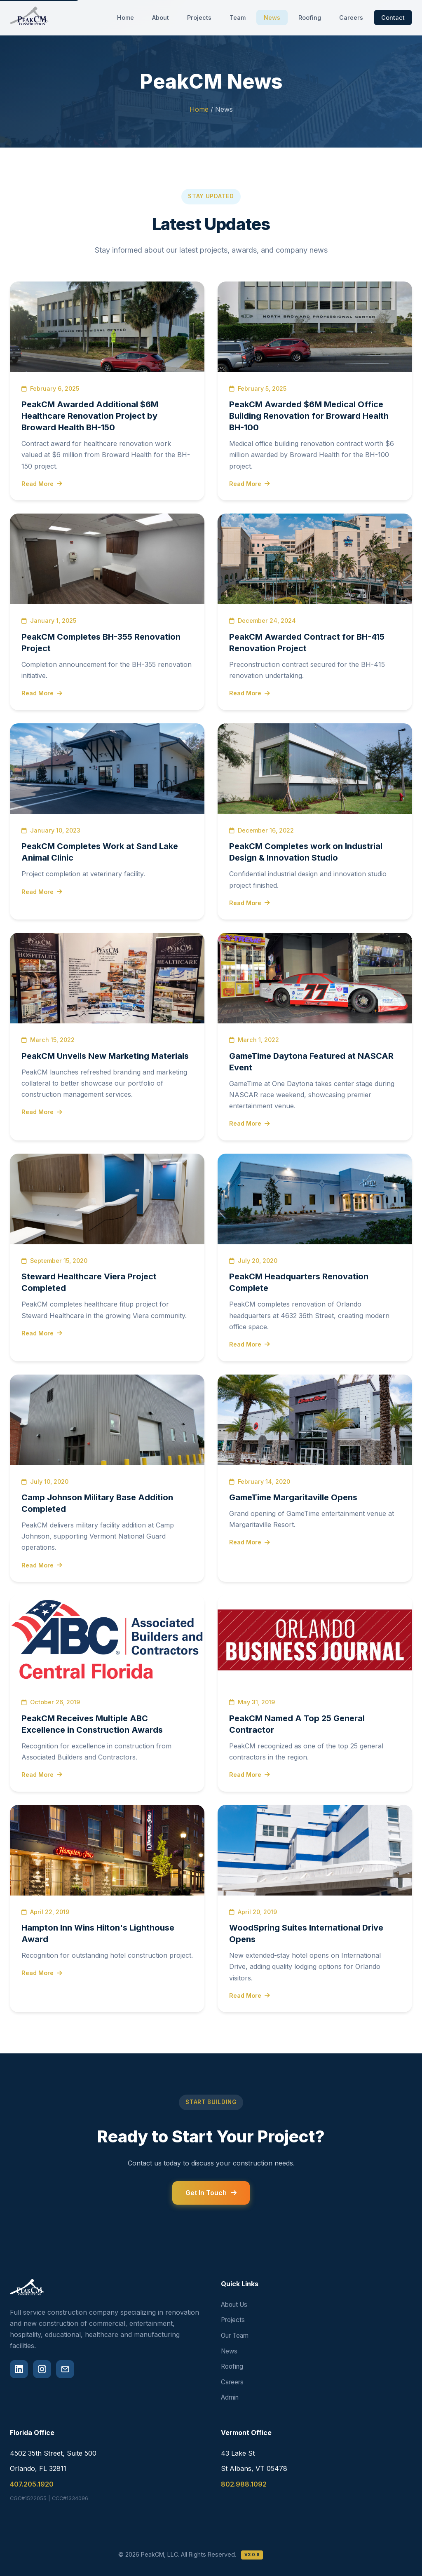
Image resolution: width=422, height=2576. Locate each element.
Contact (393, 17)
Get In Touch (211, 2193)
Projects (199, 17)
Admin (230, 2397)
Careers (351, 17)
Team (238, 17)
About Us (234, 2305)
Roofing (309, 17)
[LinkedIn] (19, 2369)
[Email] (65, 2369)
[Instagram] (42, 2369)
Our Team (235, 2335)
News (272, 17)
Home (125, 17)
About (160, 17)
